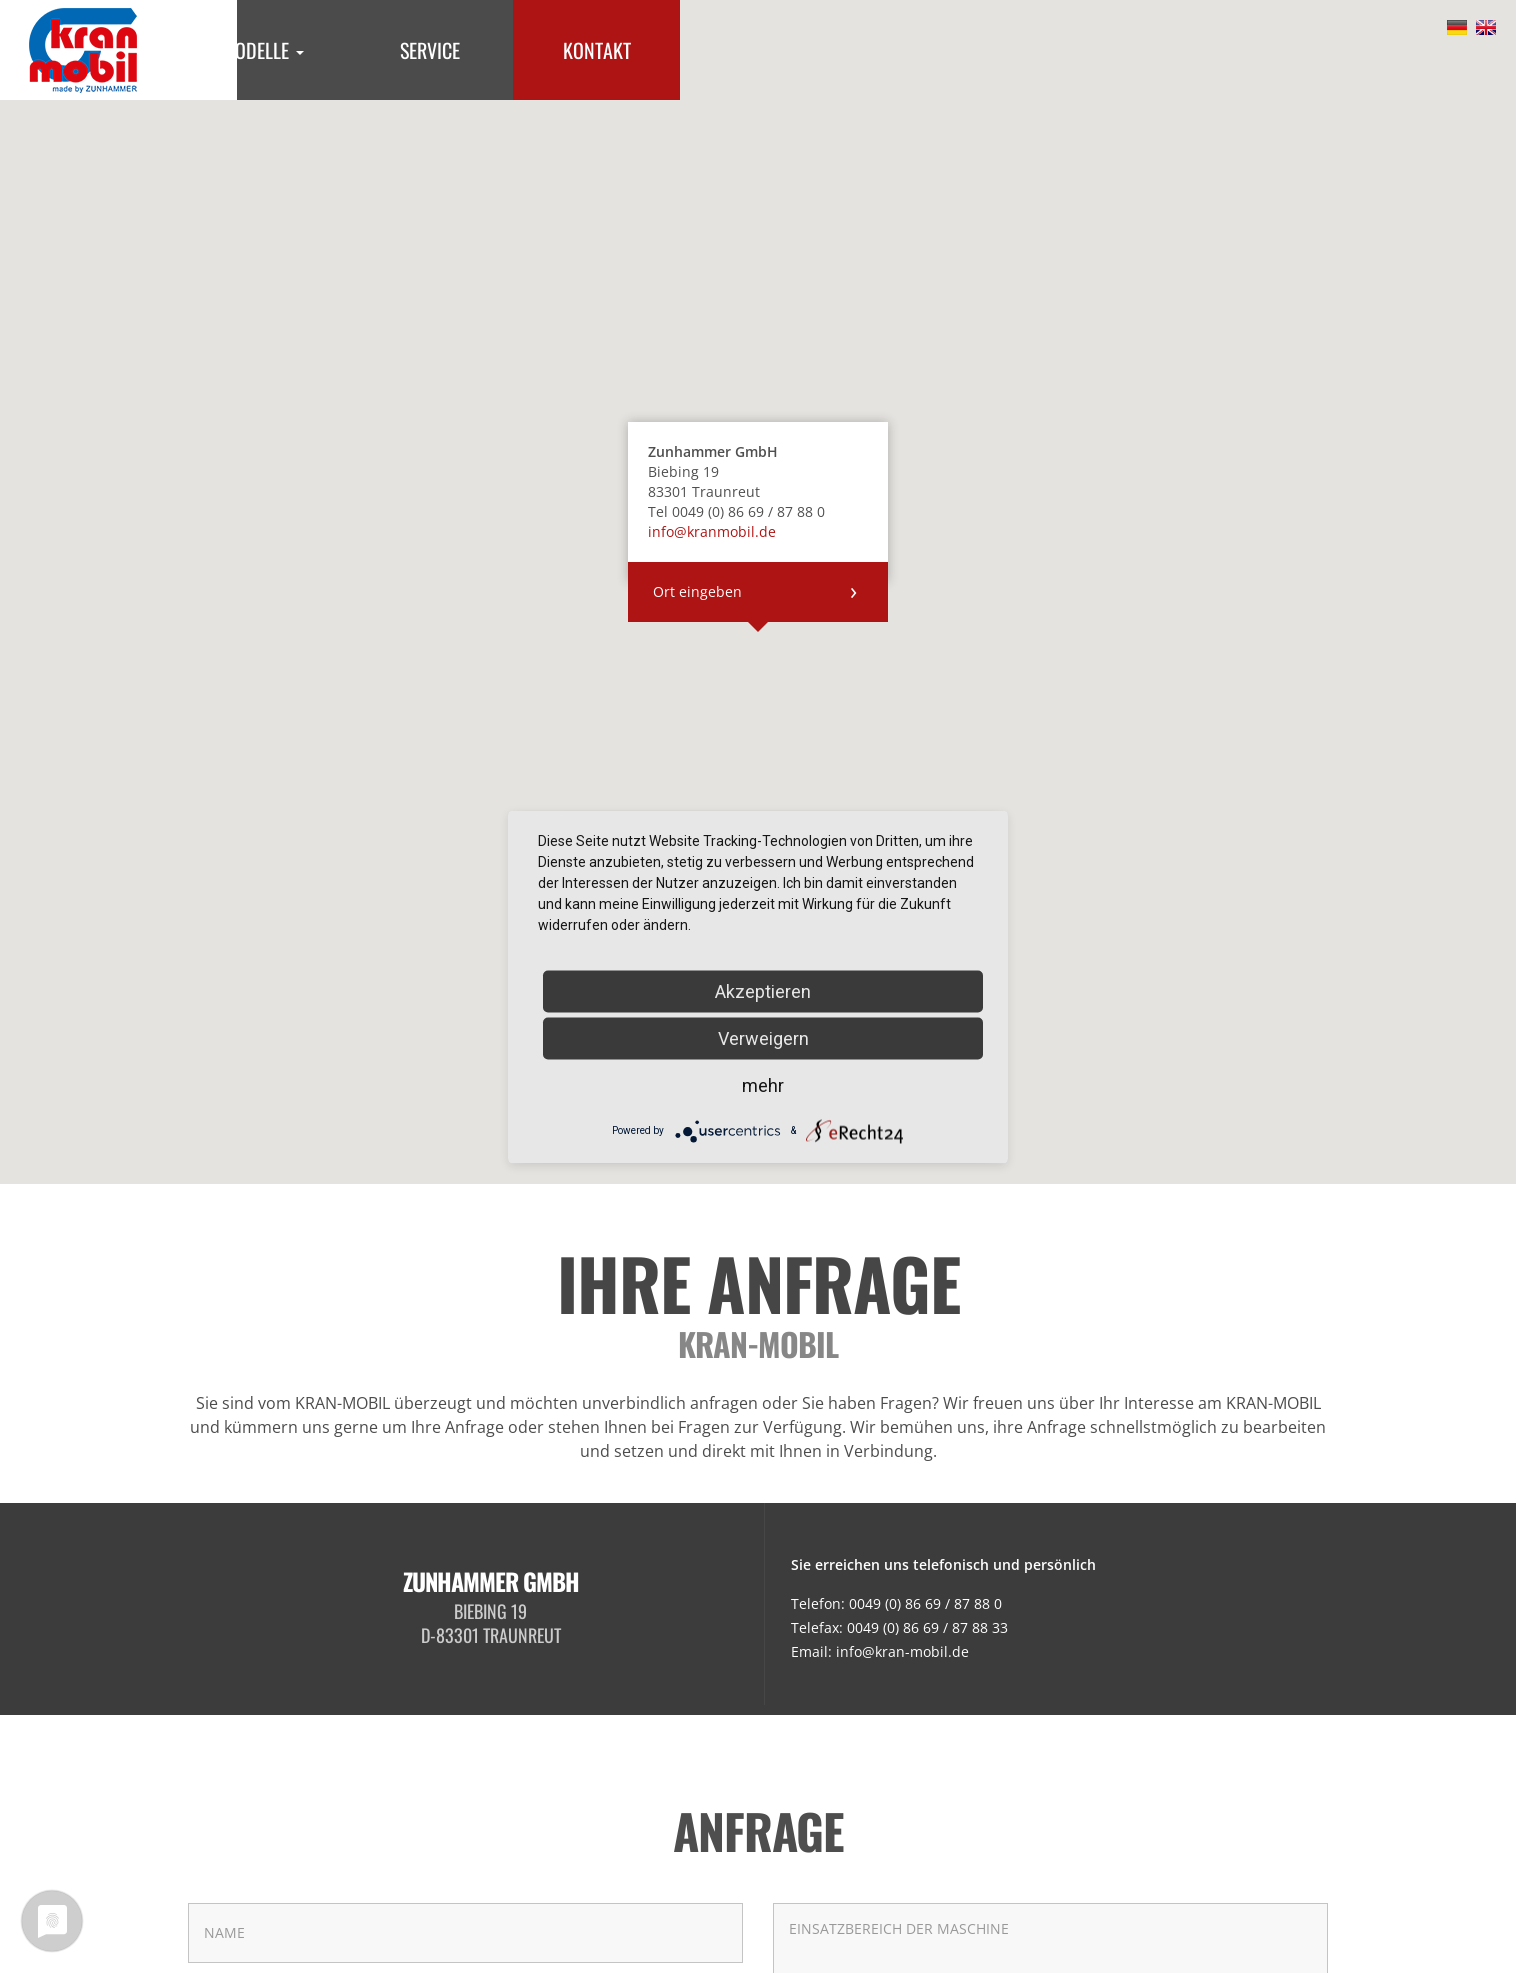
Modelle (263, 50)
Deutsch (1457, 30)
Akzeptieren (763, 990)
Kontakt (597, 50)
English (1486, 30)
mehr (763, 1084)
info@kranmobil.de (712, 531)
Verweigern (763, 1037)
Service (430, 50)
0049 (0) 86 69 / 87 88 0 (925, 1603)
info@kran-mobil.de (902, 1651)
